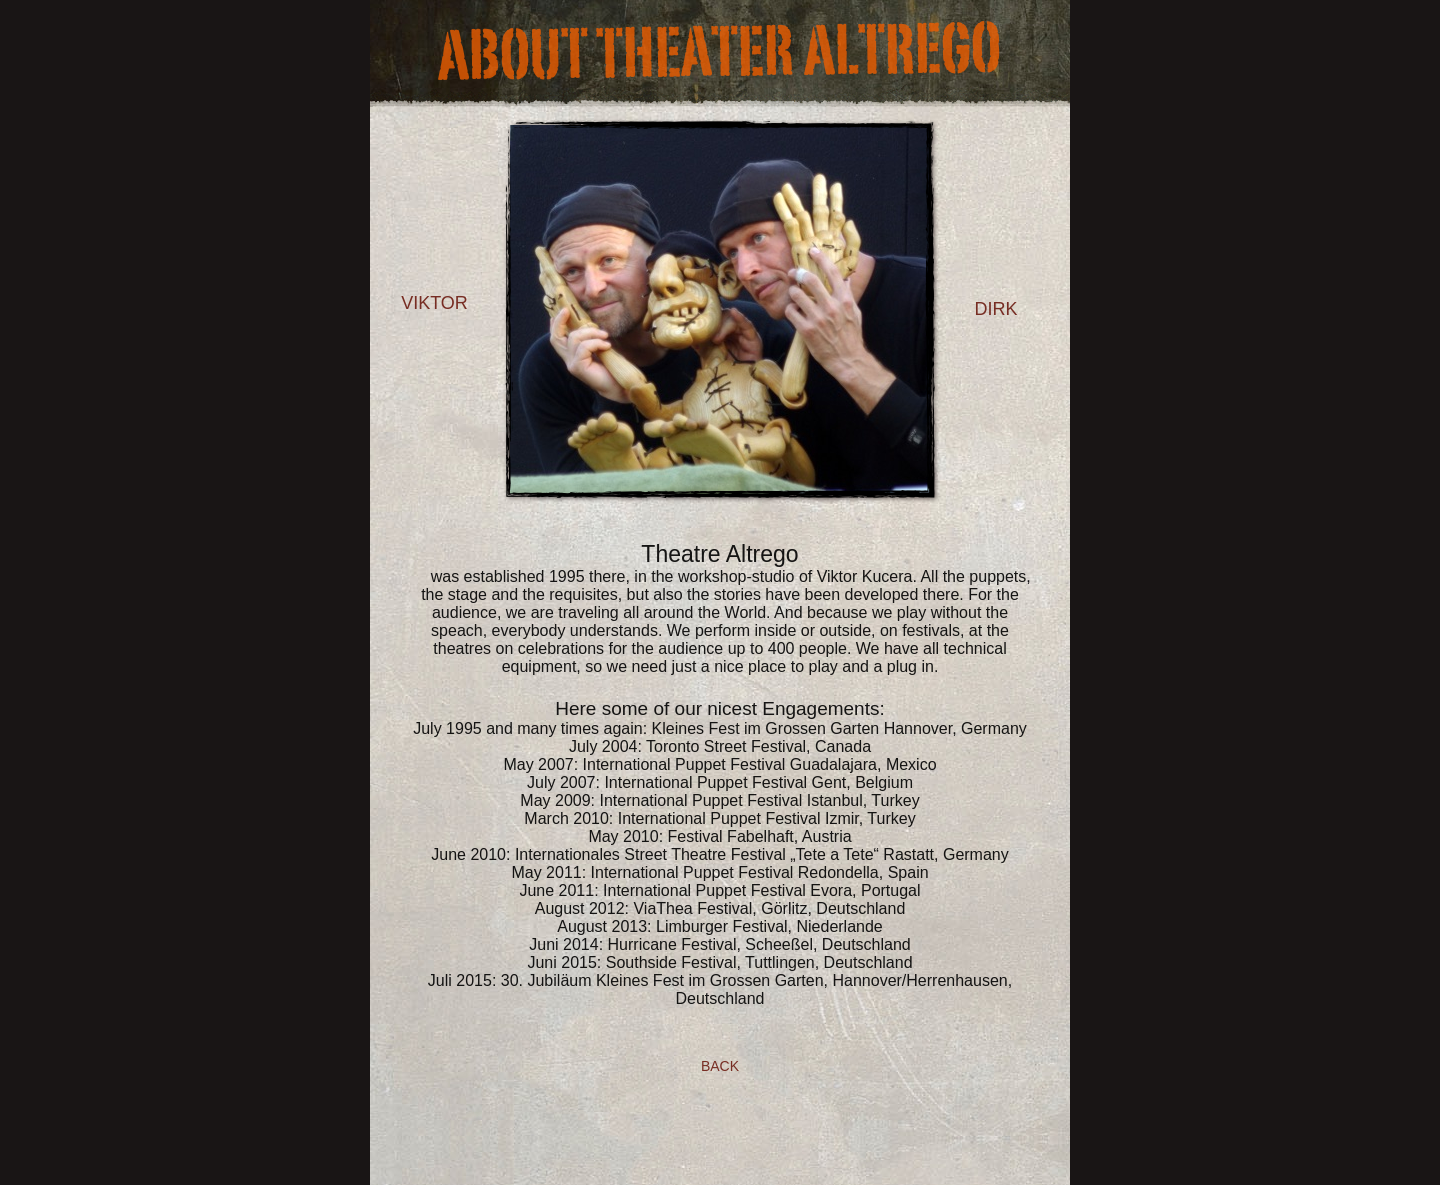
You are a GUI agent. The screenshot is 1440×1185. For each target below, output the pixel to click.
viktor (434, 303)
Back (720, 1066)
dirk (995, 309)
